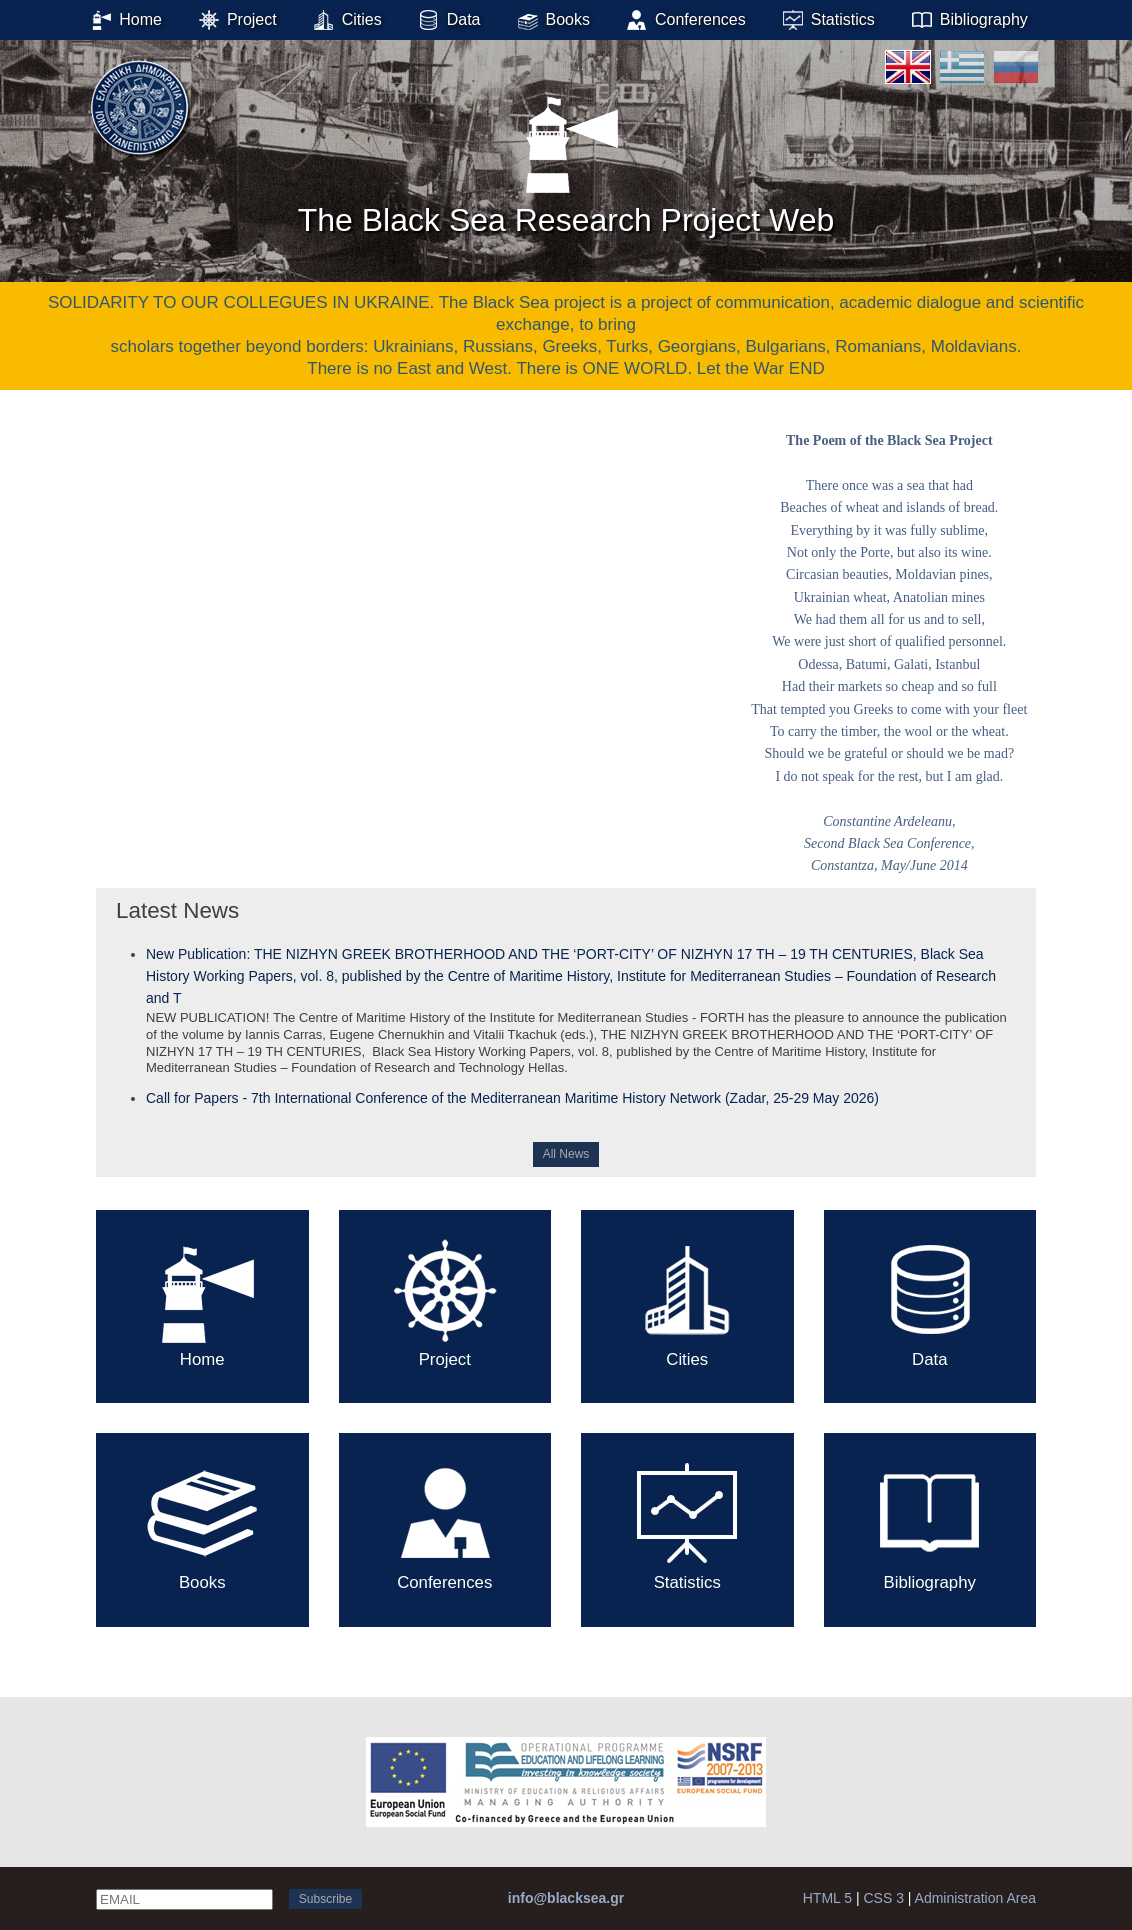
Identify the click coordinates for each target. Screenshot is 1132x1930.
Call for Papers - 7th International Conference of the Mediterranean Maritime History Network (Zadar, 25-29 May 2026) (512, 1098)
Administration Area (975, 1898)
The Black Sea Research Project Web (566, 159)
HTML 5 (827, 1898)
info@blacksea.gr (566, 1898)
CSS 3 (883, 1898)
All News (566, 1154)
